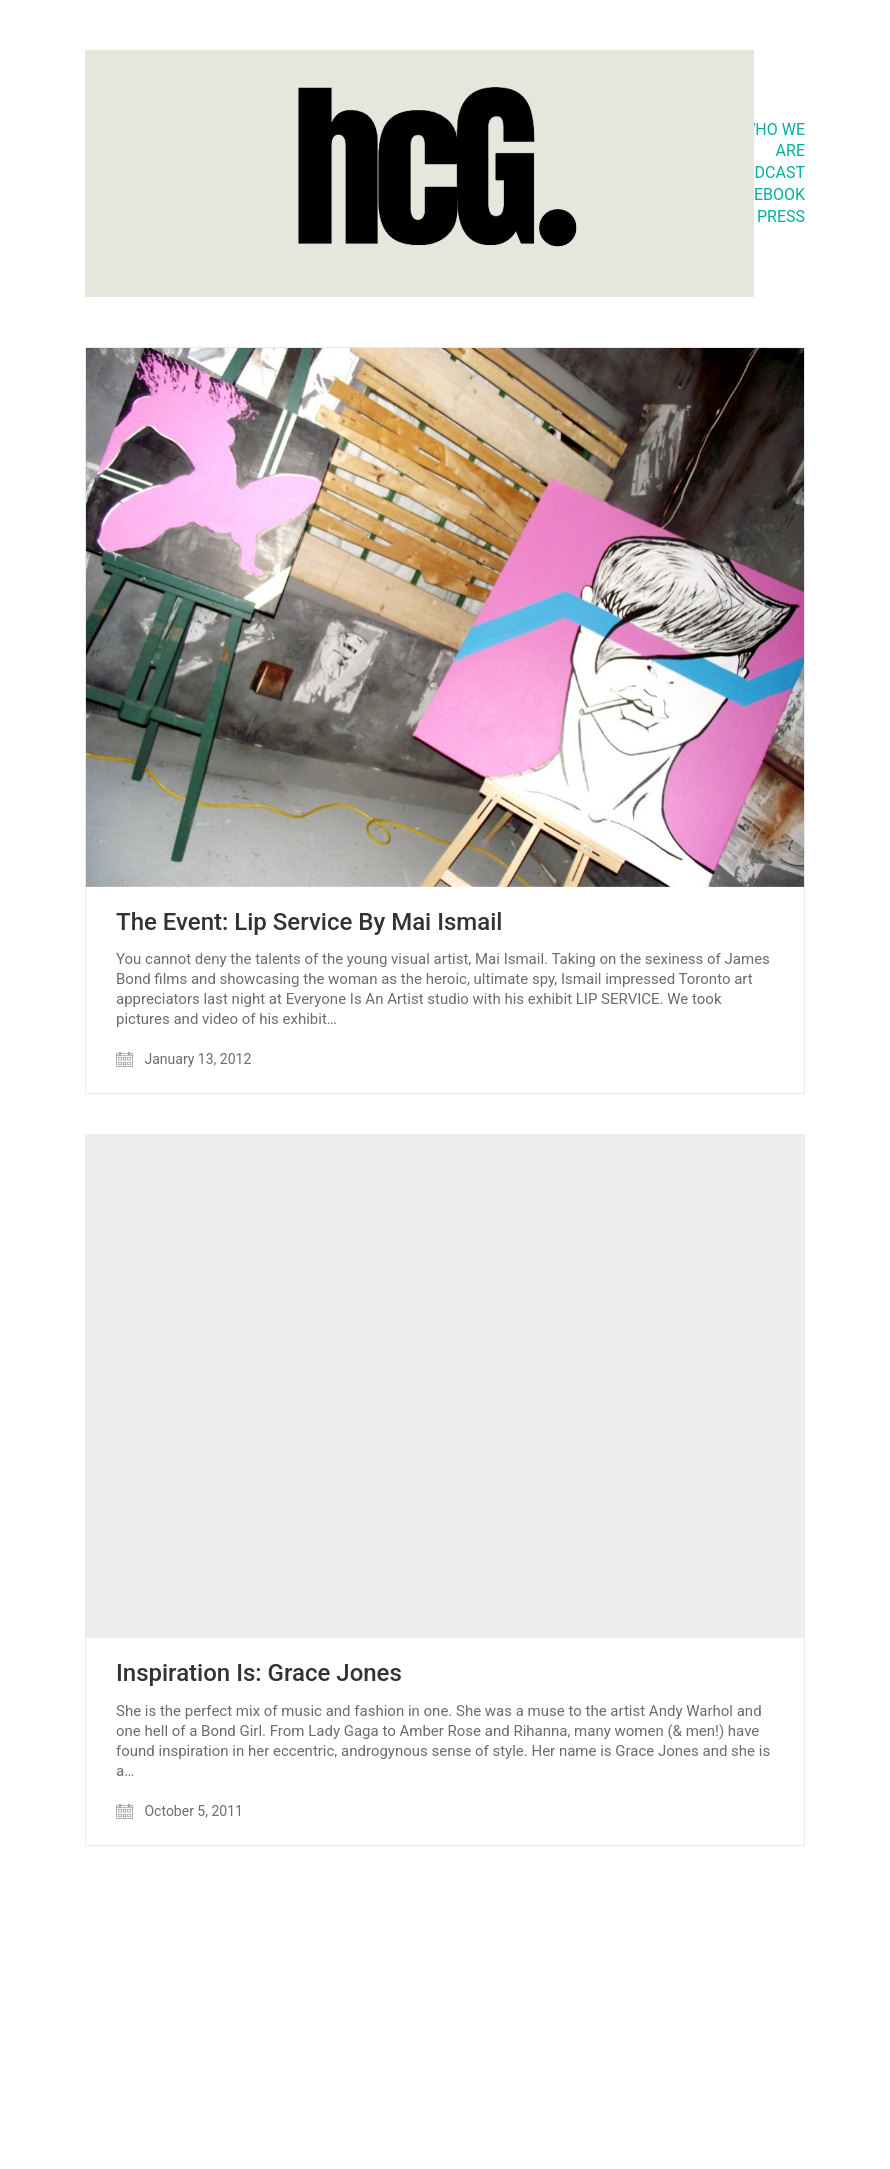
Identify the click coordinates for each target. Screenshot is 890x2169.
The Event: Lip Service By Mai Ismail (309, 922)
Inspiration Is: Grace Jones (259, 1673)
